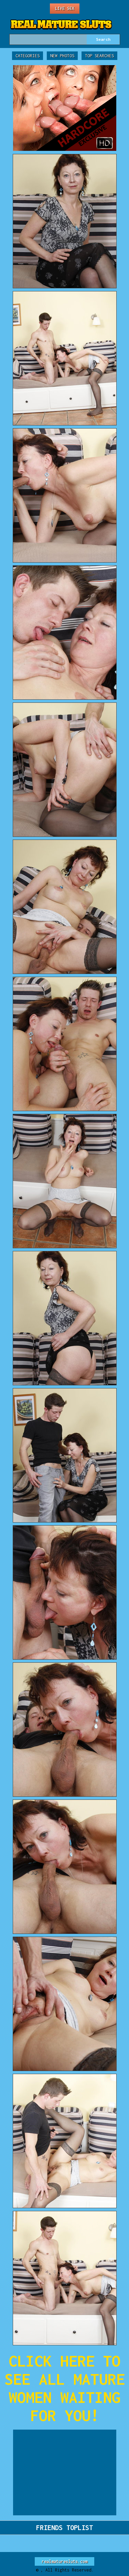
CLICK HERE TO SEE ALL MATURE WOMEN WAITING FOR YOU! (64, 2388)
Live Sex (64, 8)
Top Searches (99, 55)
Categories (27, 55)
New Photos (62, 55)
